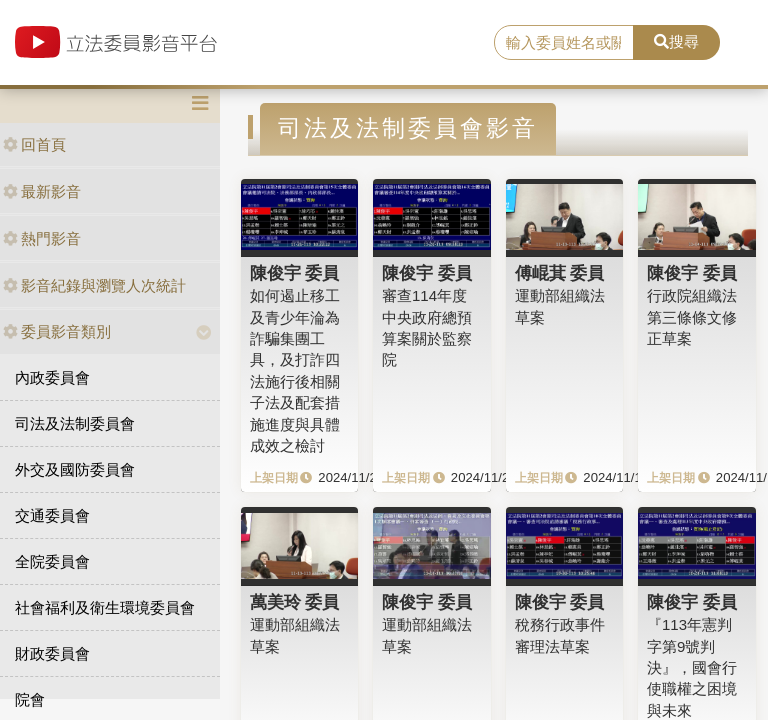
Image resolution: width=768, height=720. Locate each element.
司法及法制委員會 (75, 423)
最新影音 (42, 191)
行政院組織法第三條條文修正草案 (692, 317)
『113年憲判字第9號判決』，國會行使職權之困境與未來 (692, 667)
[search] (564, 43)
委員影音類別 (57, 331)
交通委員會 (52, 515)
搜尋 (676, 41)
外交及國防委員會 (75, 469)
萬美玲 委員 (295, 602)
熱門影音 (42, 238)
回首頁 (34, 144)
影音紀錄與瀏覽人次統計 (94, 285)
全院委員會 (52, 561)
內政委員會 (52, 377)
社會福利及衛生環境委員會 (105, 607)
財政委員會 (52, 653)
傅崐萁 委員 (560, 273)
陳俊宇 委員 (295, 273)
